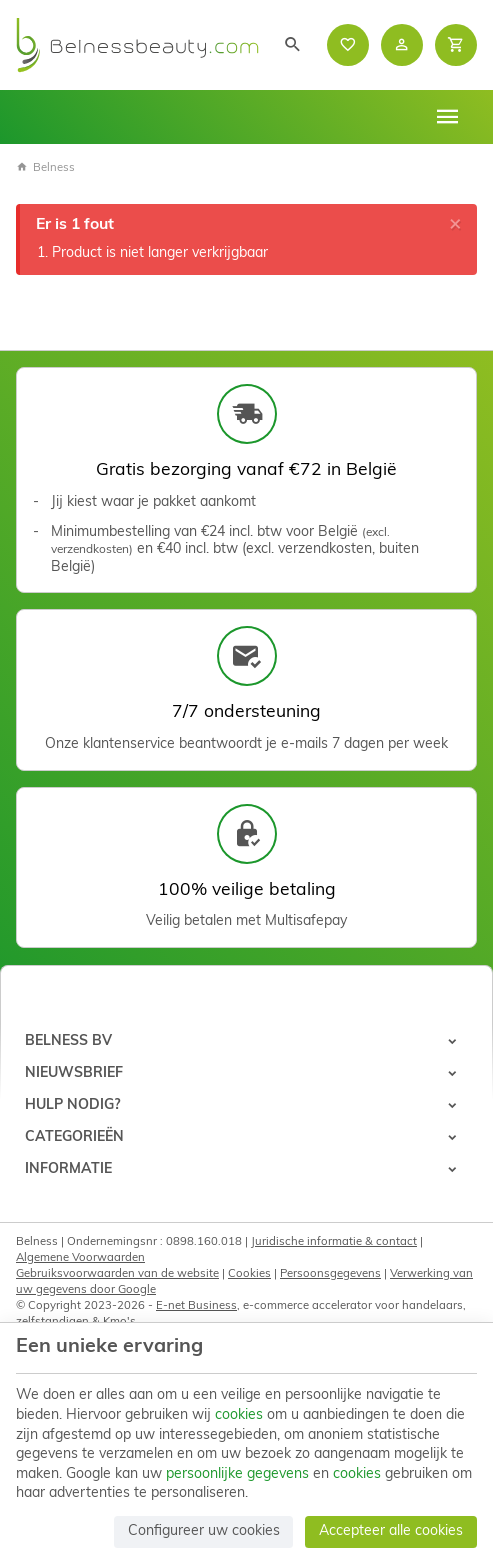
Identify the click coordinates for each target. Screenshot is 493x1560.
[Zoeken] (293, 45)
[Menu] (448, 117)
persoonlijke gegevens (237, 1474)
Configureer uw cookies (204, 1531)
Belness (45, 168)
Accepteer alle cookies (391, 1531)
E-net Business (196, 1306)
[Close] (455, 224)
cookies (239, 1415)
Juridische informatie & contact (334, 1242)
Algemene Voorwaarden (80, 1258)
